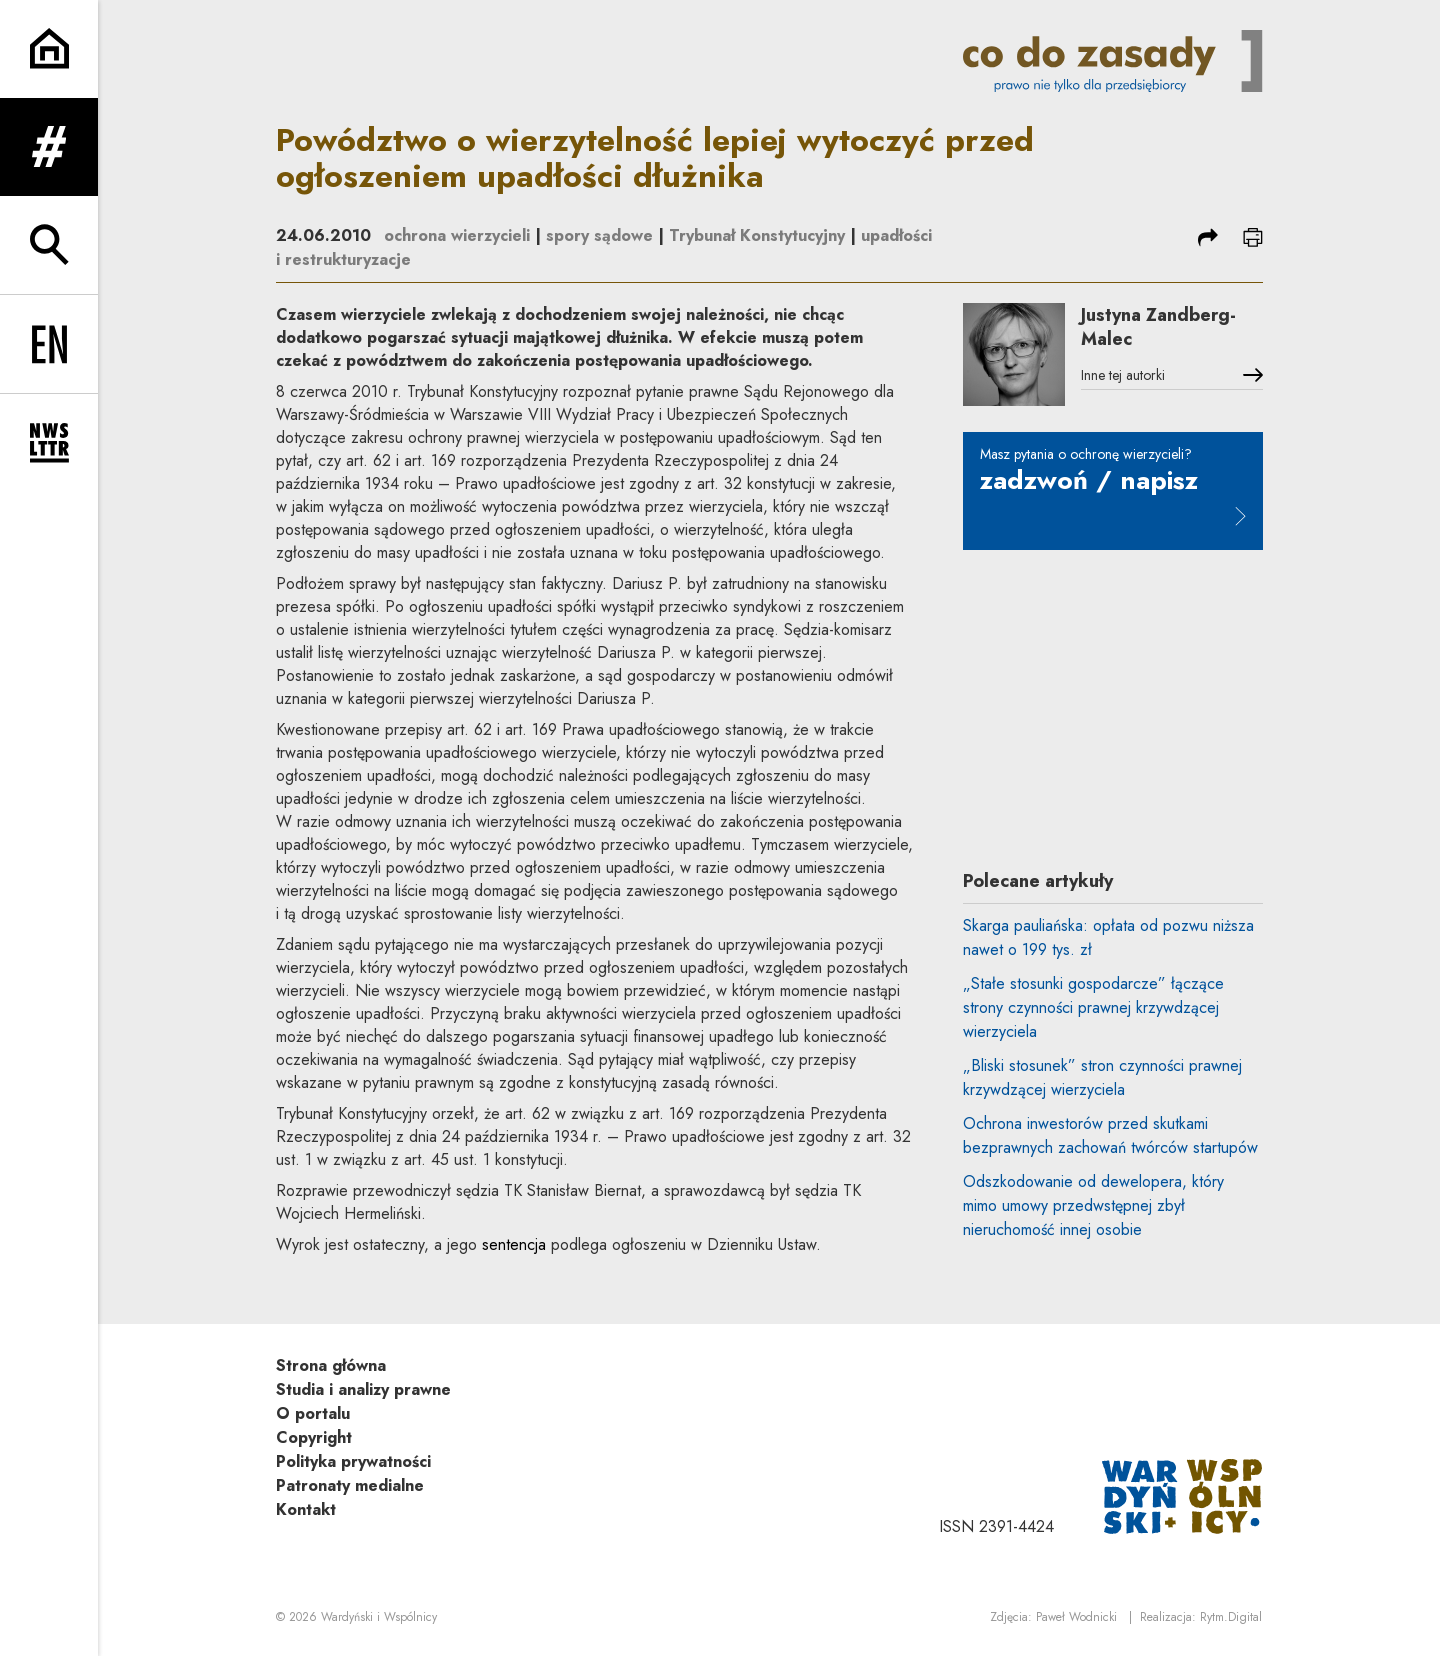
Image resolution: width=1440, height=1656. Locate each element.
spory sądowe (599, 235)
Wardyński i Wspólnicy (379, 1617)
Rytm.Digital (1231, 1617)
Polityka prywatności (353, 1461)
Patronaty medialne (350, 1485)
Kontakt (306, 1509)
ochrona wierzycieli (457, 235)
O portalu (313, 1413)
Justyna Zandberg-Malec (1158, 327)
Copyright (314, 1437)
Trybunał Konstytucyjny (757, 235)
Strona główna (331, 1365)
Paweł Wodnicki (1076, 1617)
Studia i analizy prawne (363, 1389)
